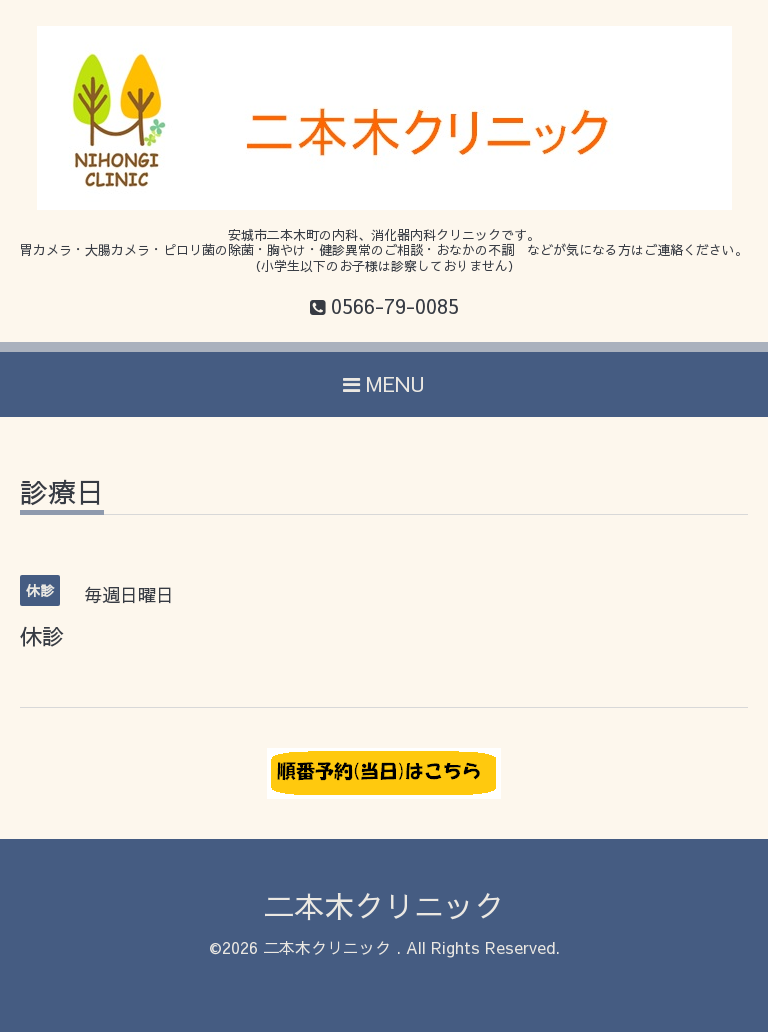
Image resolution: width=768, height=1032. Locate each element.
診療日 (62, 494)
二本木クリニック (384, 905)
